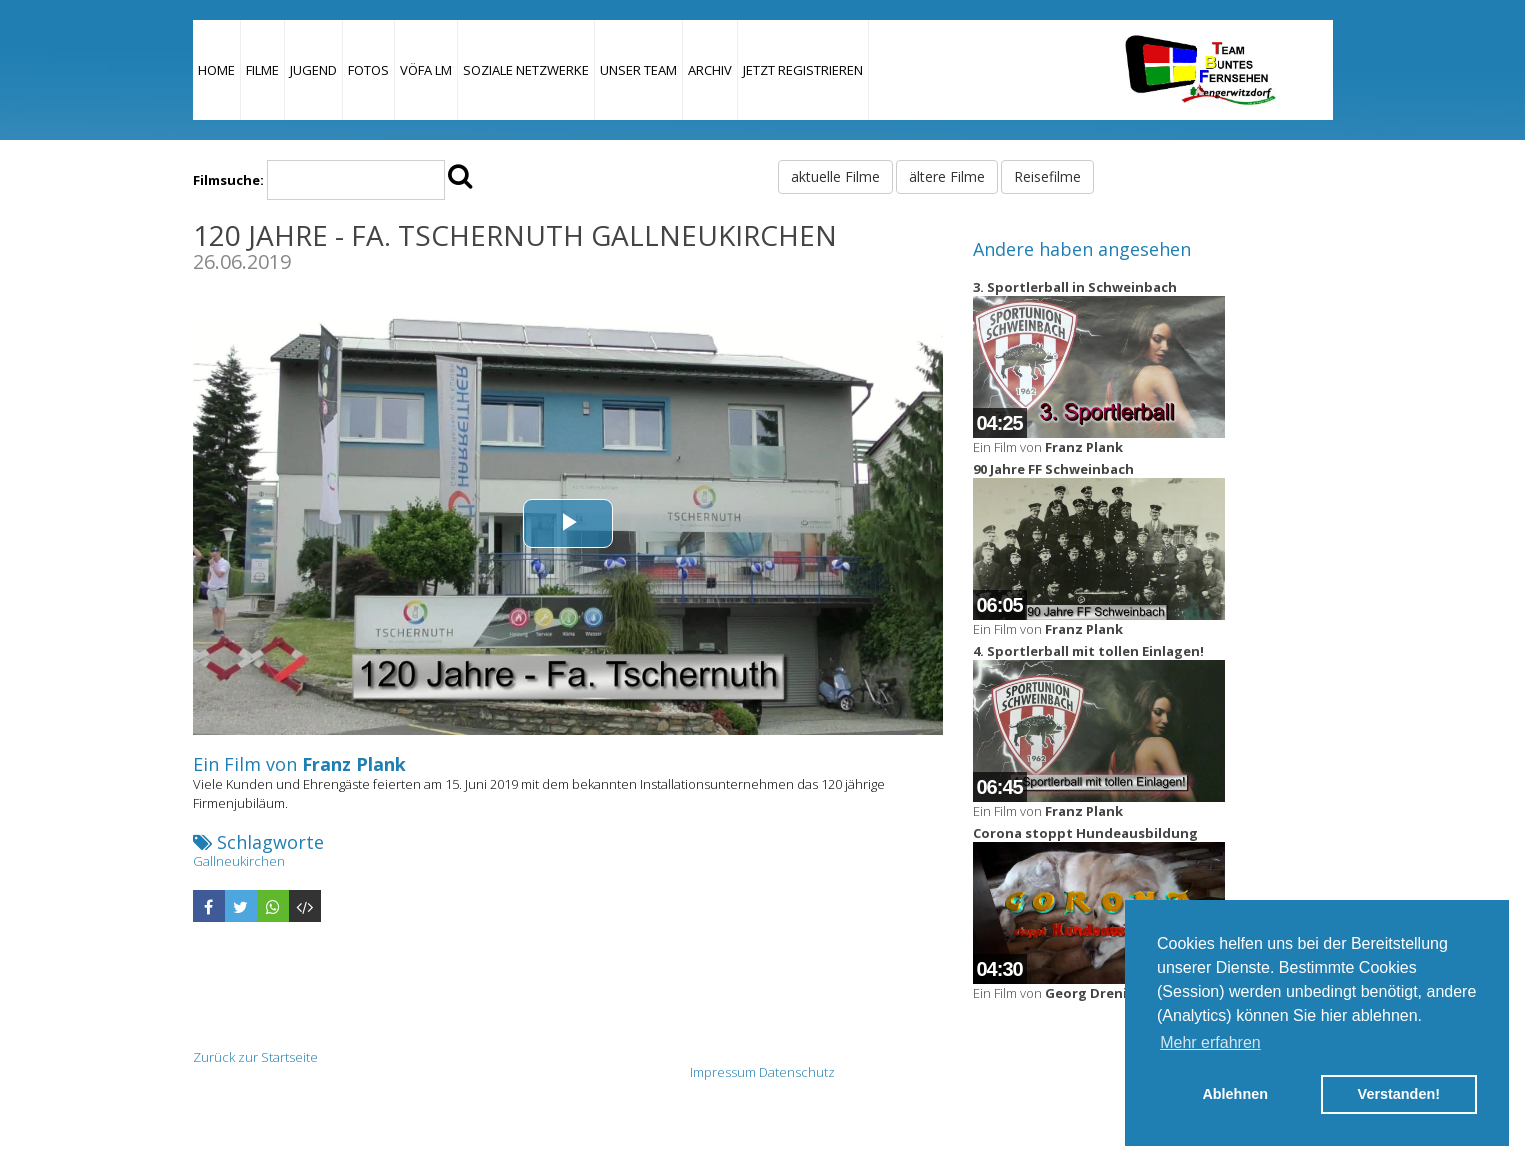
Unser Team (638, 70)
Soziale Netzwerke (526, 70)
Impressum (723, 1072)
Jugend (313, 70)
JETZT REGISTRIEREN (803, 70)
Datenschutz (797, 1072)
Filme (262, 70)
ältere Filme (947, 176)
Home (216, 70)
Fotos (368, 70)
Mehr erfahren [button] (1210, 1042)
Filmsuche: (228, 180)
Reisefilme (1047, 176)
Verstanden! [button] (1399, 1094)
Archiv (710, 70)
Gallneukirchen (239, 861)
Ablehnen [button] (1235, 1094)
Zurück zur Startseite (255, 1057)
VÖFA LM (426, 70)
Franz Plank (354, 764)
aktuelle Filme (835, 176)
